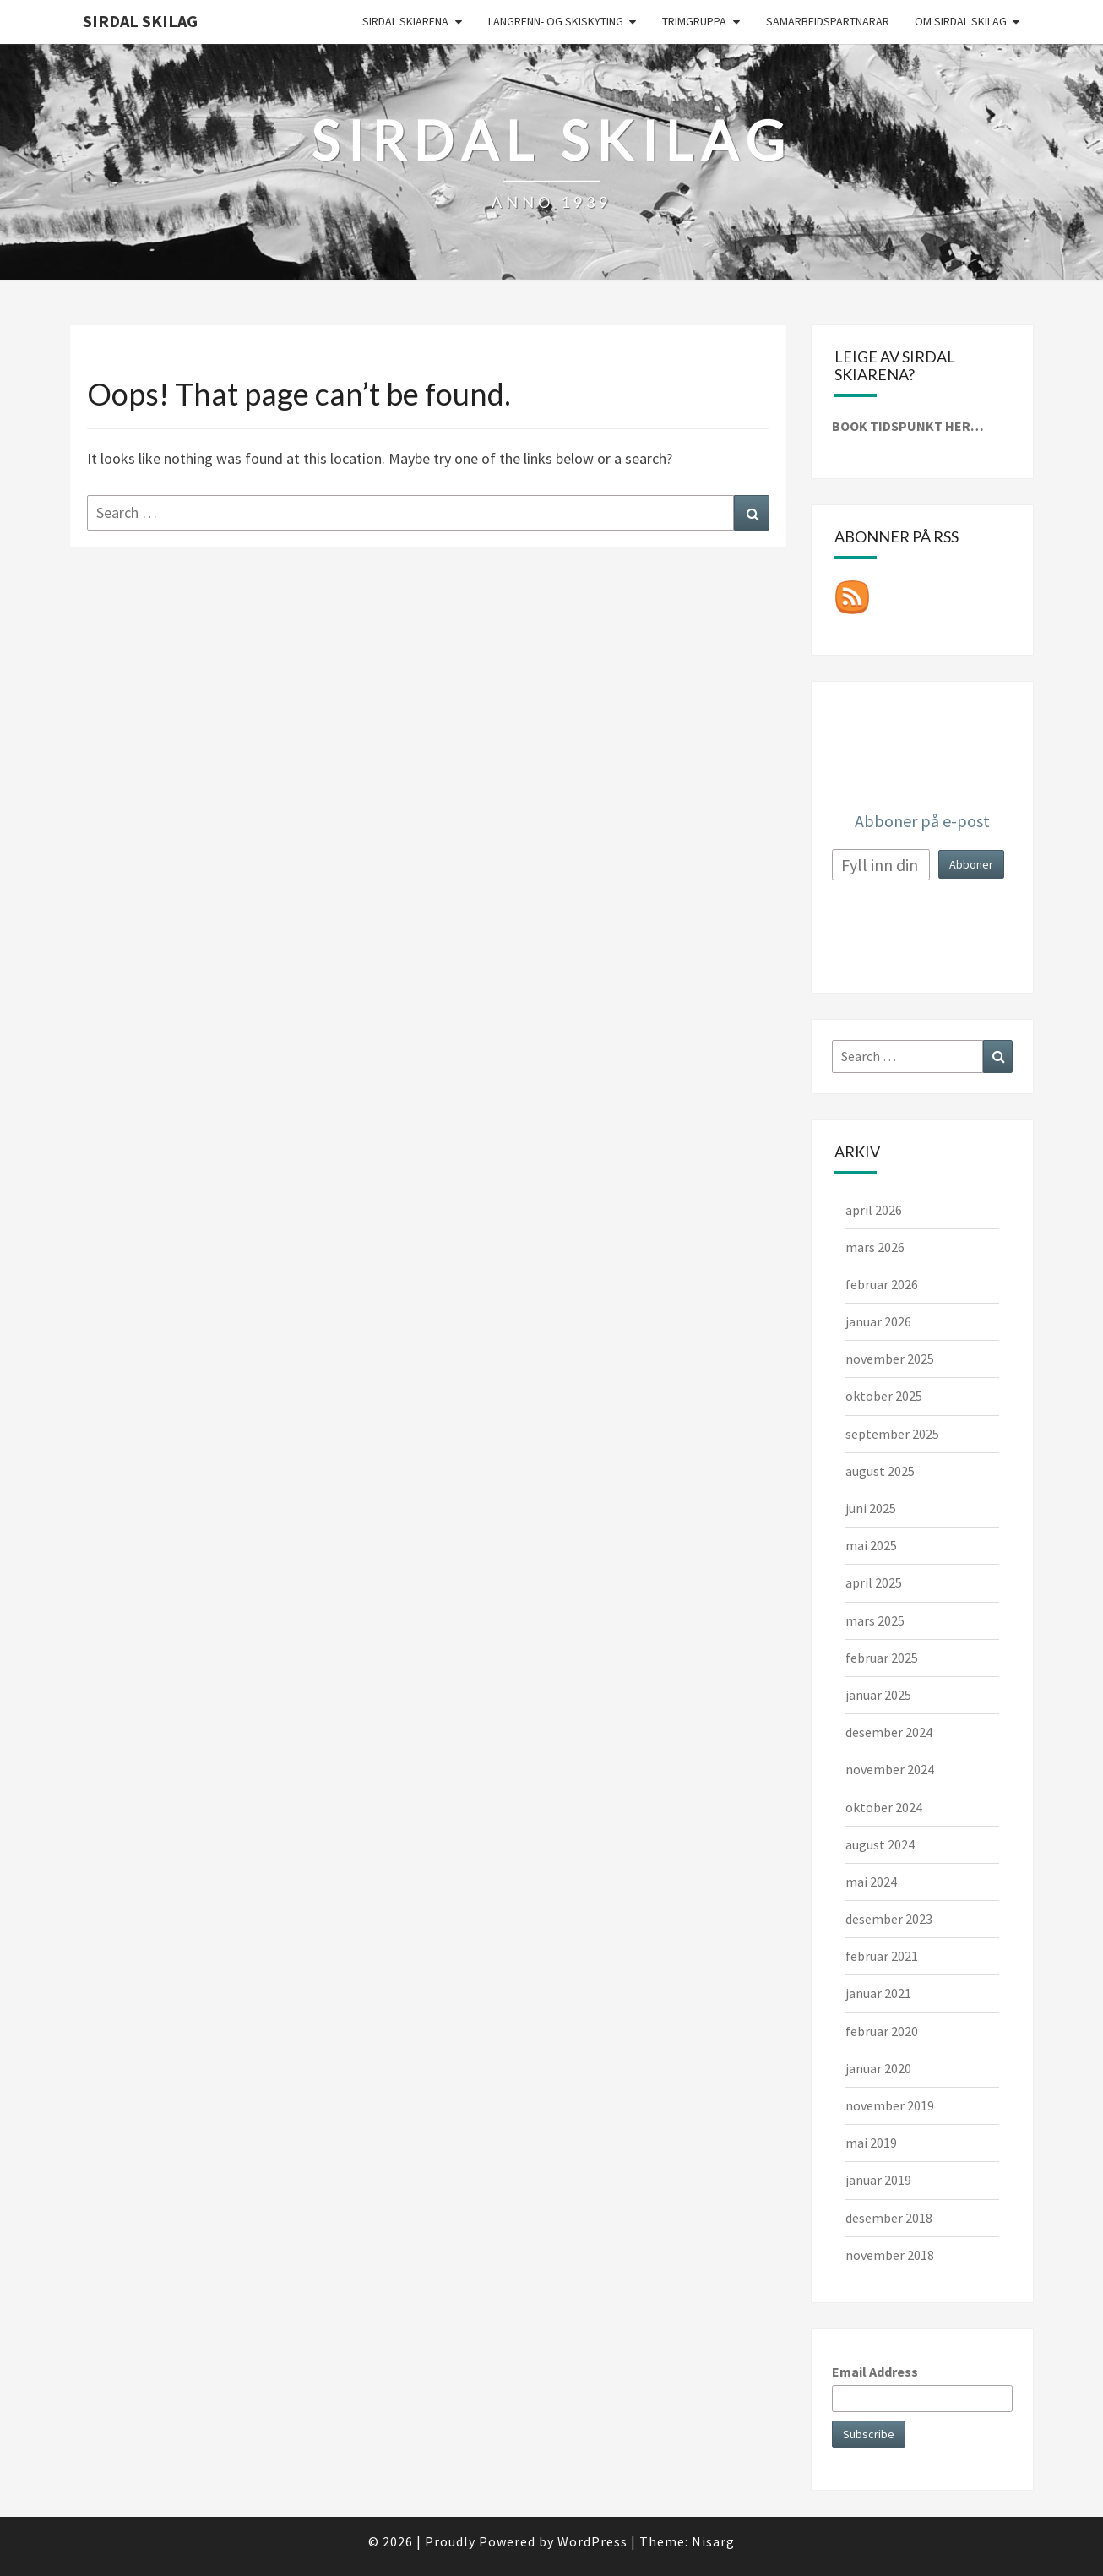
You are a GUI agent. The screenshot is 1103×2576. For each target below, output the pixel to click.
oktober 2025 (883, 1395)
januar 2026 (878, 1321)
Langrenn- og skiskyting (555, 21)
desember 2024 (888, 1732)
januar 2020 (878, 2068)
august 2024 (880, 1844)
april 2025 (873, 1582)
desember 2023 (888, 1918)
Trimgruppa (694, 21)
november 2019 (889, 2105)
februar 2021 (881, 1955)
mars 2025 (875, 1620)
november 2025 (889, 1358)
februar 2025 (881, 1657)
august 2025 (880, 1470)
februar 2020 (881, 2031)
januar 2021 (878, 1993)
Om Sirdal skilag (961, 21)
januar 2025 (878, 1694)
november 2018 (889, 2255)
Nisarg (713, 2541)
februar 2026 (881, 1284)
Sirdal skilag (140, 20)
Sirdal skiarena (405, 21)
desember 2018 (888, 2217)
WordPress (592, 2541)
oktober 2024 (883, 1807)
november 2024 (889, 1769)
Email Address (875, 2371)
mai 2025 (871, 1545)
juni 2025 (870, 1508)
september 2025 (892, 1433)
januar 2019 (878, 2179)
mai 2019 (871, 2142)
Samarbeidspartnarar (827, 21)
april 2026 (873, 1209)
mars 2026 (875, 1247)
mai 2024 (871, 1881)
